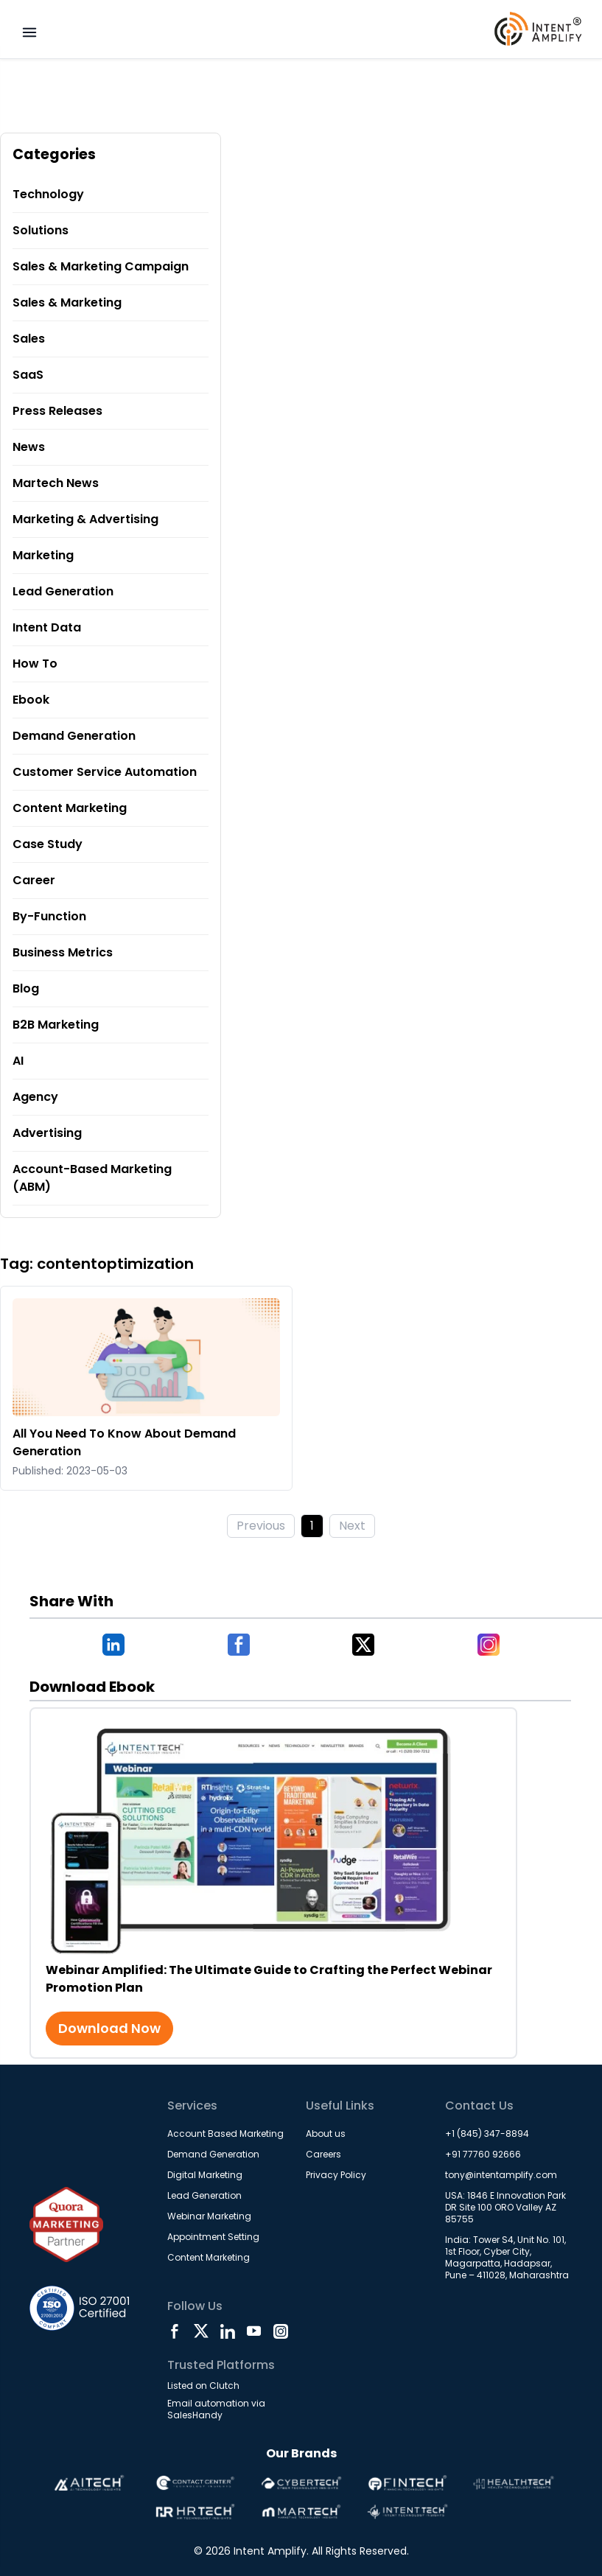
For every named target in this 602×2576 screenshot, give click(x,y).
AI (18, 1060)
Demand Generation (74, 735)
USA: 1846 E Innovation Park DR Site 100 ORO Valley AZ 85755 (505, 2207)
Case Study (48, 844)
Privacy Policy (336, 2175)
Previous (261, 1525)
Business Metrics (63, 952)
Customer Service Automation (105, 771)
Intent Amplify (270, 2551)
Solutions (41, 230)
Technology (48, 194)
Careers (323, 2154)
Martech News (56, 483)
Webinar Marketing (209, 2216)
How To (35, 663)
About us (326, 2133)
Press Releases (57, 410)
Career (34, 880)
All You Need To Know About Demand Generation (124, 1442)
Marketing (43, 555)
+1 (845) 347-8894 (487, 2133)
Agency (35, 1096)
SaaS (28, 374)
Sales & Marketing (67, 302)
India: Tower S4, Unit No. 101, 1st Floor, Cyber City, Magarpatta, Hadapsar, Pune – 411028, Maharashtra (507, 2257)
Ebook (31, 699)
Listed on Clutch (203, 2386)
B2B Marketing (56, 1024)
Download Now (109, 2028)
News (29, 446)
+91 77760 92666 (483, 2154)
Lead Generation (63, 591)
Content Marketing (70, 807)
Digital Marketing (204, 2175)
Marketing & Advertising (85, 519)
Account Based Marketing (225, 2133)
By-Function (49, 916)
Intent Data (47, 627)
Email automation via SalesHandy (216, 2409)
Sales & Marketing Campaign (101, 266)
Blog (26, 988)
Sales (29, 338)
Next (352, 1525)
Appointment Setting (213, 2236)
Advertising (47, 1132)
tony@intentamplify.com (501, 2175)
